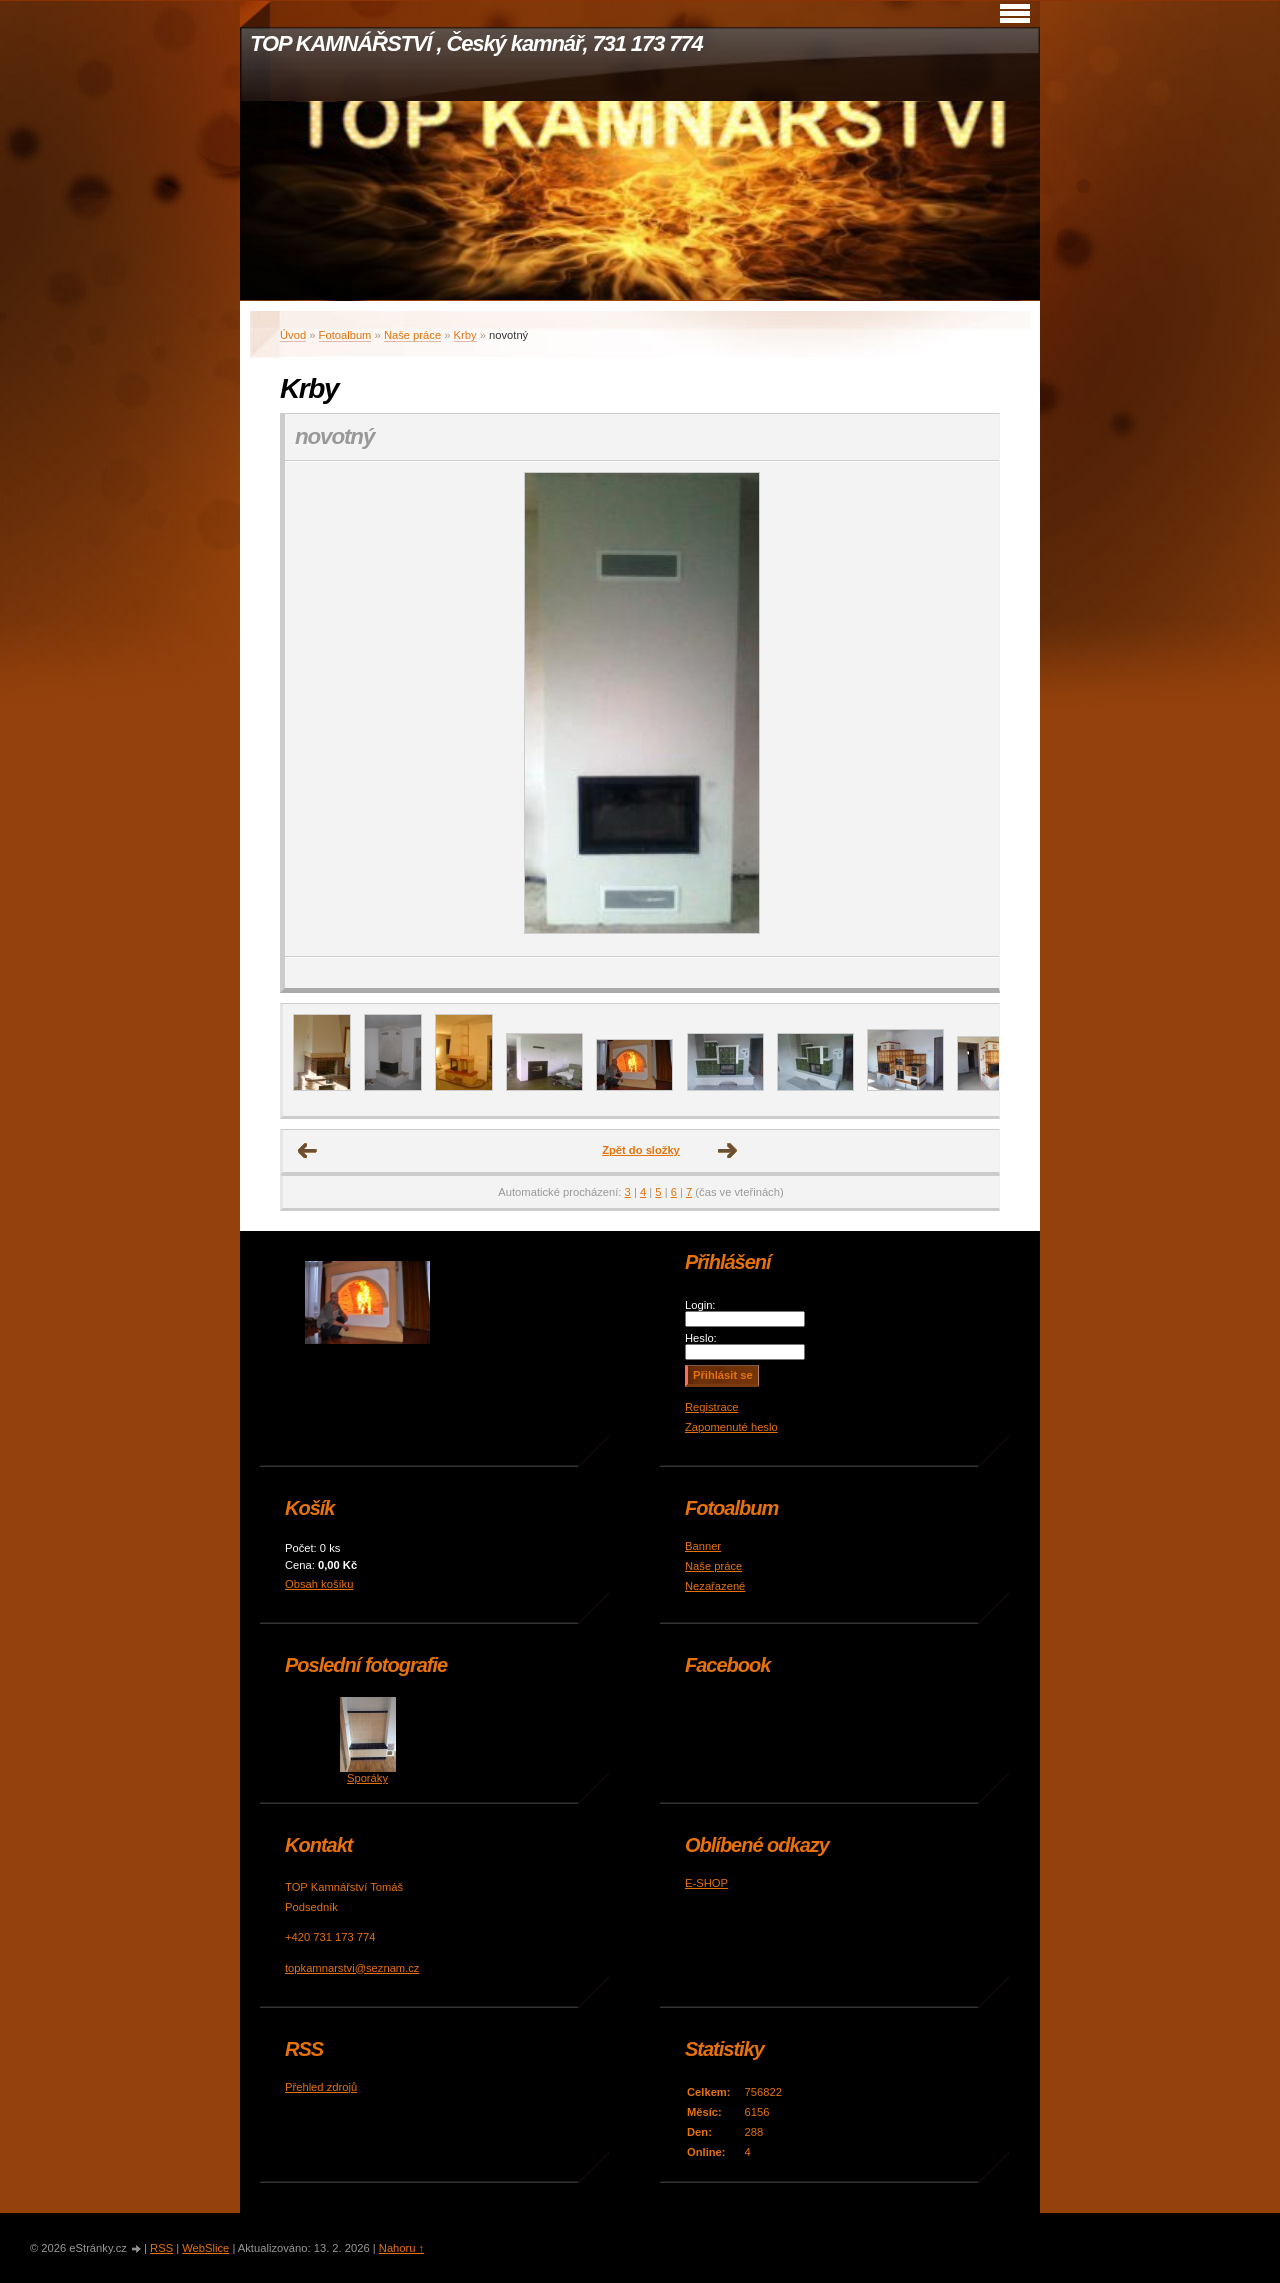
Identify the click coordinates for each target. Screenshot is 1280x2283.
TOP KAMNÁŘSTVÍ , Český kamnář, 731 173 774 (476, 43)
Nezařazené (715, 1586)
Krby (465, 335)
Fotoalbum (345, 335)
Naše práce (412, 335)
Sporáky (367, 1778)
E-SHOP (706, 1883)
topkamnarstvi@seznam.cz (352, 1968)
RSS (161, 2248)
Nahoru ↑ (401, 2248)
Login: (700, 1305)
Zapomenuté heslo (731, 1427)
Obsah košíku (319, 1584)
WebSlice (205, 2248)
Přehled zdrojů (321, 2087)
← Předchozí (308, 1151)
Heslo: (701, 1338)
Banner (703, 1546)
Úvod (293, 335)
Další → (728, 1151)
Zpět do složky (641, 1150)
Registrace (711, 1407)
